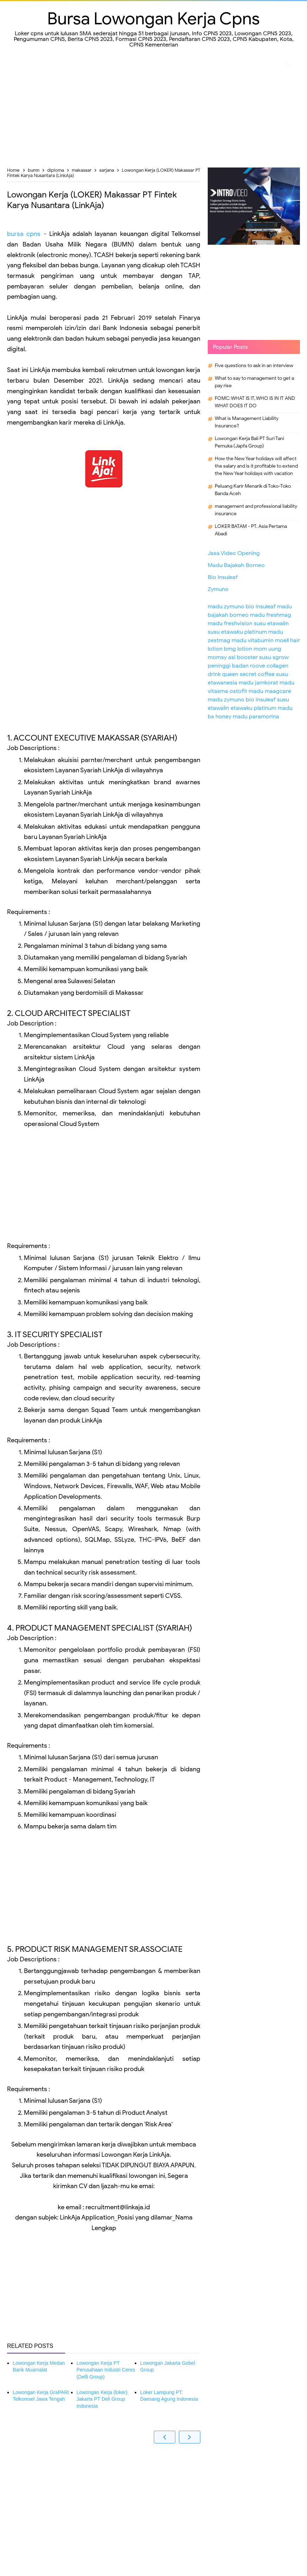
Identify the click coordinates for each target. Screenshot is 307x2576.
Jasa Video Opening (234, 553)
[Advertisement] (153, 111)
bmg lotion (238, 648)
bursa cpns (23, 234)
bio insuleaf (261, 606)
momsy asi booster (233, 657)
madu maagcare (270, 691)
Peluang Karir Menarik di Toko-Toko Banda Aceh (253, 490)
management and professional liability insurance (256, 510)
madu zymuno (226, 606)
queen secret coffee (248, 674)
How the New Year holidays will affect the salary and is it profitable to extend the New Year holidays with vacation (256, 466)
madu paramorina (256, 716)
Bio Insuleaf (223, 577)
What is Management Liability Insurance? (246, 422)
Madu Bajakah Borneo (236, 565)
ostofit (238, 691)
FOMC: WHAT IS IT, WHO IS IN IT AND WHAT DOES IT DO (255, 402)
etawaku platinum (253, 708)
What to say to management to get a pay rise (254, 382)
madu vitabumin (253, 640)
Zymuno (218, 589)
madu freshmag (270, 615)
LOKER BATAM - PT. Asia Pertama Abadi (251, 530)
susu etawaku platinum (237, 631)
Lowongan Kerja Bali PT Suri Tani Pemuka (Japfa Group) (249, 442)
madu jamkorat (258, 682)
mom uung (267, 648)
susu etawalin (271, 623)
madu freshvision (230, 623)
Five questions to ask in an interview (254, 366)
